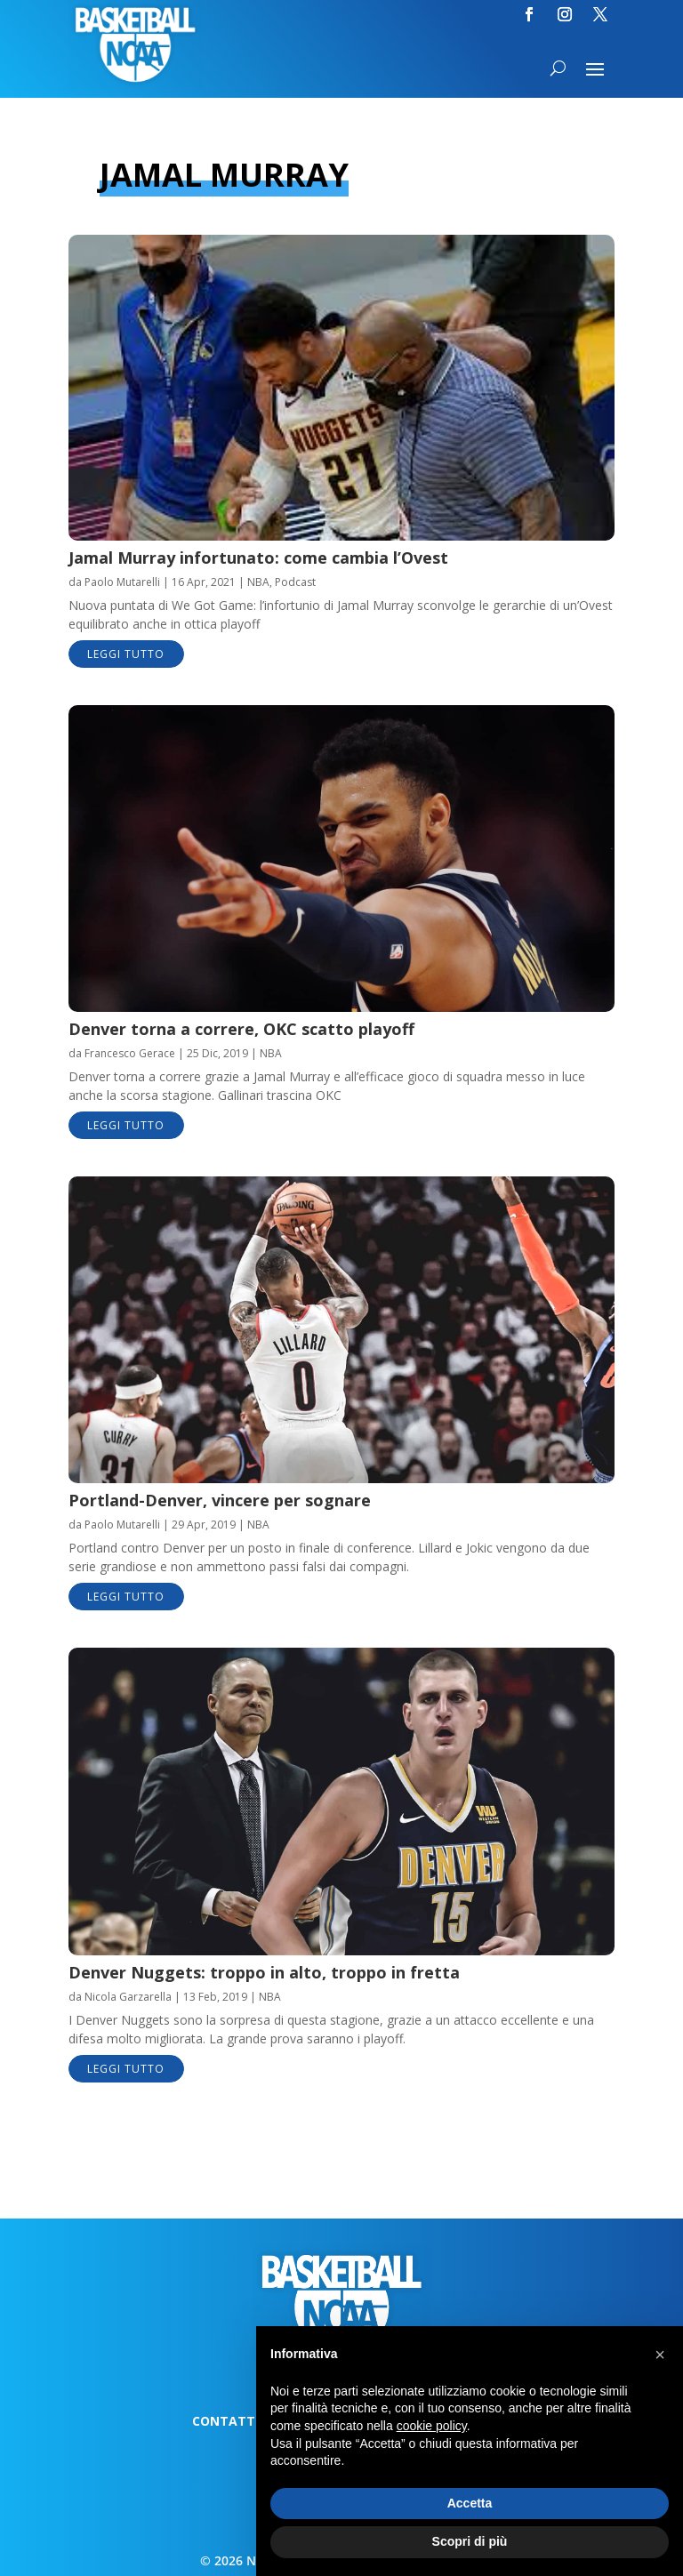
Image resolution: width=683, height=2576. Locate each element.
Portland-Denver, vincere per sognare (219, 1500)
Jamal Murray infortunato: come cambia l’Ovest (258, 557)
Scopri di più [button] (470, 2541)
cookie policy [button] (432, 2426)
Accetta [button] (470, 2503)
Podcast (295, 582)
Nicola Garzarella (128, 1996)
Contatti (225, 2422)
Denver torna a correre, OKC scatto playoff (241, 1028)
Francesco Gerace (129, 1053)
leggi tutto (126, 654)
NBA (258, 582)
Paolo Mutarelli (122, 582)
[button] (660, 2354)
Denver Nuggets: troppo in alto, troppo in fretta (264, 1972)
